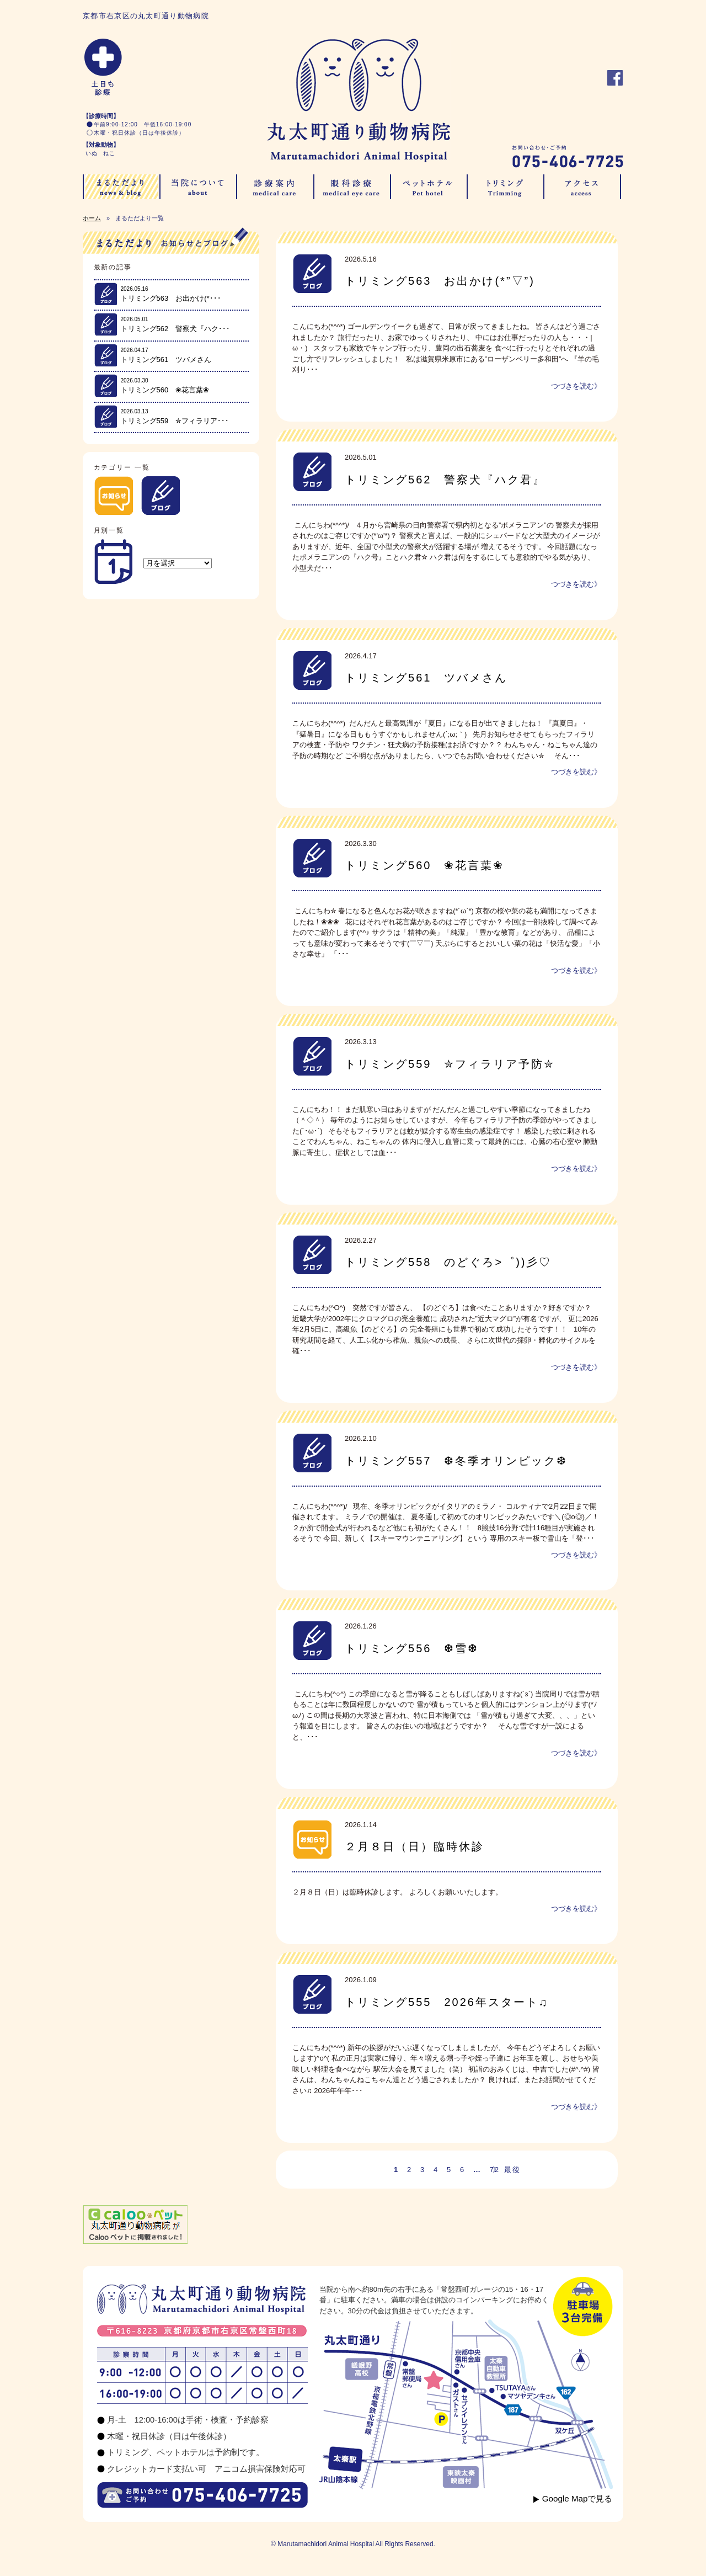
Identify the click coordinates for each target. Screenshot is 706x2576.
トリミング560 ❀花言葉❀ (424, 865)
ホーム (92, 218)
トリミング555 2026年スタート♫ (447, 2002)
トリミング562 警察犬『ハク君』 (445, 479)
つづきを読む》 (576, 386)
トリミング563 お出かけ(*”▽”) (440, 281)
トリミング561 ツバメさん (426, 678)
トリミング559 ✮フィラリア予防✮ (450, 1064)
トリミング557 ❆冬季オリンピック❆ (456, 1461)
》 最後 (506, 2169)
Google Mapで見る (577, 2498)
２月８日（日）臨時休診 (414, 1846)
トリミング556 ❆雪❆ (418, 1648)
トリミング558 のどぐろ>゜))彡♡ (448, 1262)
